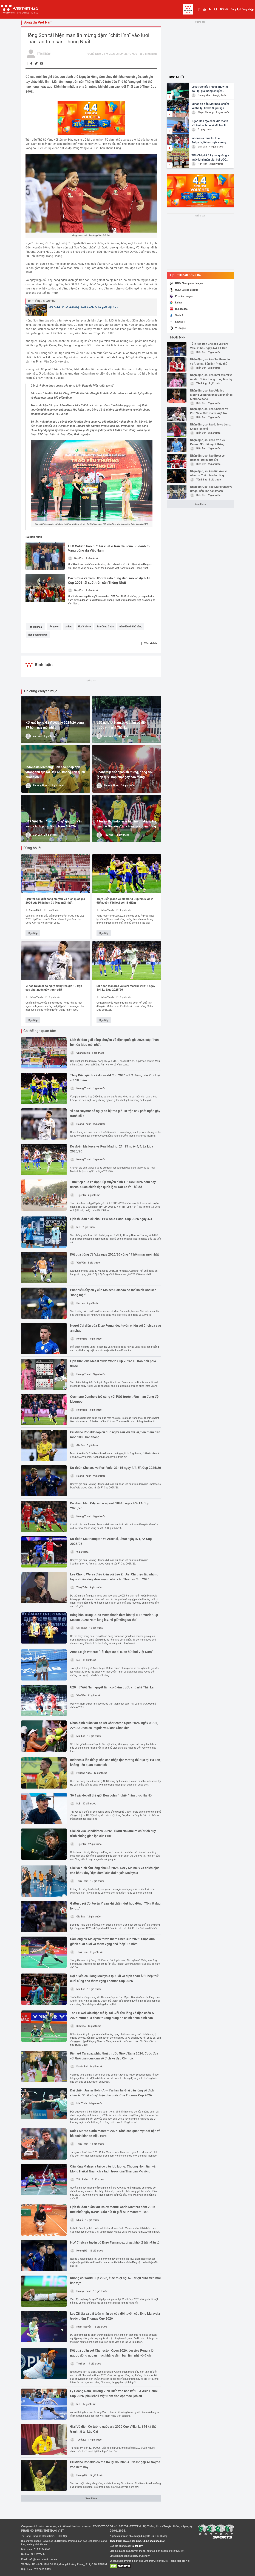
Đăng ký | (236, 9)
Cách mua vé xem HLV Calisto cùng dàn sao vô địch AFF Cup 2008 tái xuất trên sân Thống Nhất (110, 580)
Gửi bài (224, 9)
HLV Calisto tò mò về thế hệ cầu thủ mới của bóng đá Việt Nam (83, 307)
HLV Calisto (84, 626)
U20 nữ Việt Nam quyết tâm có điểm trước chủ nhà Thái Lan (112, 1687)
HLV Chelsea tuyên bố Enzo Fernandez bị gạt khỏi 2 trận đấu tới (115, 2242)
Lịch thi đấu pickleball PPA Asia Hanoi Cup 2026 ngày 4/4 (111, 1219)
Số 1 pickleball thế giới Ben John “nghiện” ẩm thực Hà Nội (111, 1795)
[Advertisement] (200, 49)
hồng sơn (54, 626)
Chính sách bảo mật (154, 2541)
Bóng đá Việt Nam (38, 22)
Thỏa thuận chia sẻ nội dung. (126, 2541)
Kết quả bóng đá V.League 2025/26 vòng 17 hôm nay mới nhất (114, 1254)
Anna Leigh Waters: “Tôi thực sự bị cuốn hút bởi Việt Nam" (111, 1652)
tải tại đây (137, 2546)
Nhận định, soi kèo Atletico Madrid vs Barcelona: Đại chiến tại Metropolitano (211, 395)
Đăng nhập (248, 9)
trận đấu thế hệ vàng (130, 626)
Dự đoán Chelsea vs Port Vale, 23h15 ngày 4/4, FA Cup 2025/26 (115, 1468)
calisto (68, 626)
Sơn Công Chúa (105, 626)
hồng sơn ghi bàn (37, 634)
